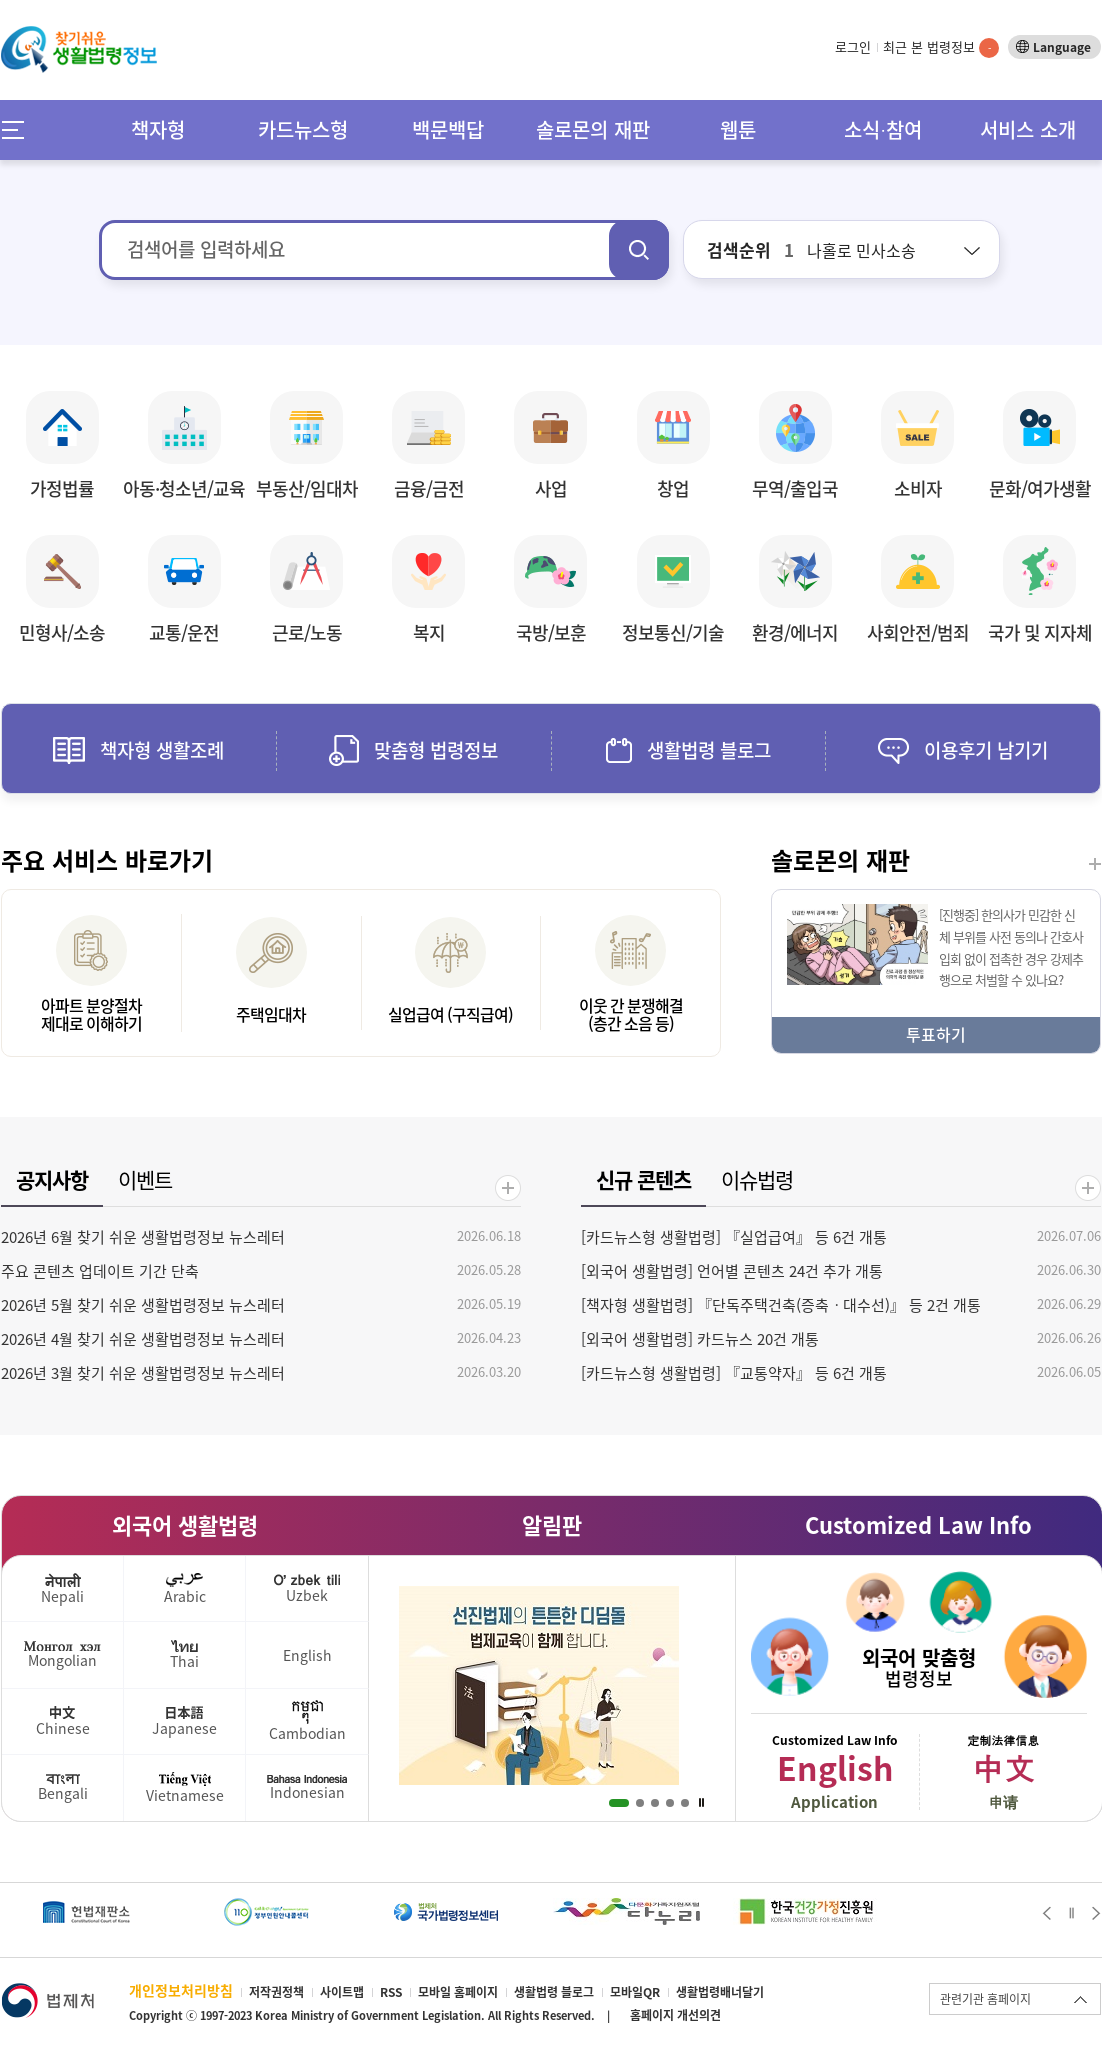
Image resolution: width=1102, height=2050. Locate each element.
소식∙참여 (883, 129)
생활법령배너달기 (720, 1992)
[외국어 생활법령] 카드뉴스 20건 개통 (700, 1339)
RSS (391, 1992)
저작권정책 (276, 1992)
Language (1062, 47)
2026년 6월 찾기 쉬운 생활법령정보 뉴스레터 (143, 1237)
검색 (639, 250)
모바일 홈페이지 (458, 1992)
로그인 (853, 46)
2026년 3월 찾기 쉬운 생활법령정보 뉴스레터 (143, 1373)
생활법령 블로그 (554, 1992)
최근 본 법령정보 (941, 46)
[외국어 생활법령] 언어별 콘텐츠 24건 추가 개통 (732, 1271)
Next (1096, 1913)
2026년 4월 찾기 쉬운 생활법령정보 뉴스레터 (143, 1339)
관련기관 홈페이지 (985, 1999)
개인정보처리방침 (181, 1990)
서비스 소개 (1028, 129)
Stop (701, 1803)
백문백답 (448, 129)
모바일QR (635, 1992)
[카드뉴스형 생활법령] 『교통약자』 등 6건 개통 (734, 1373)
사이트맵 (342, 1992)
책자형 (158, 129)
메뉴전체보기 (19, 129)
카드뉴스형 (303, 129)
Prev (1046, 1913)
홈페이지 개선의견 (675, 2015)
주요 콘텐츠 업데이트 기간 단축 (100, 1271)
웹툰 (738, 129)
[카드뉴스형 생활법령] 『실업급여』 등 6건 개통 (734, 1237)
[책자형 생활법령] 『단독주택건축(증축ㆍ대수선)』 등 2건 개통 (781, 1305)
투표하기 (936, 1034)
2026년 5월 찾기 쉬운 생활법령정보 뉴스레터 (143, 1305)
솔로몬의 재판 (593, 129)
